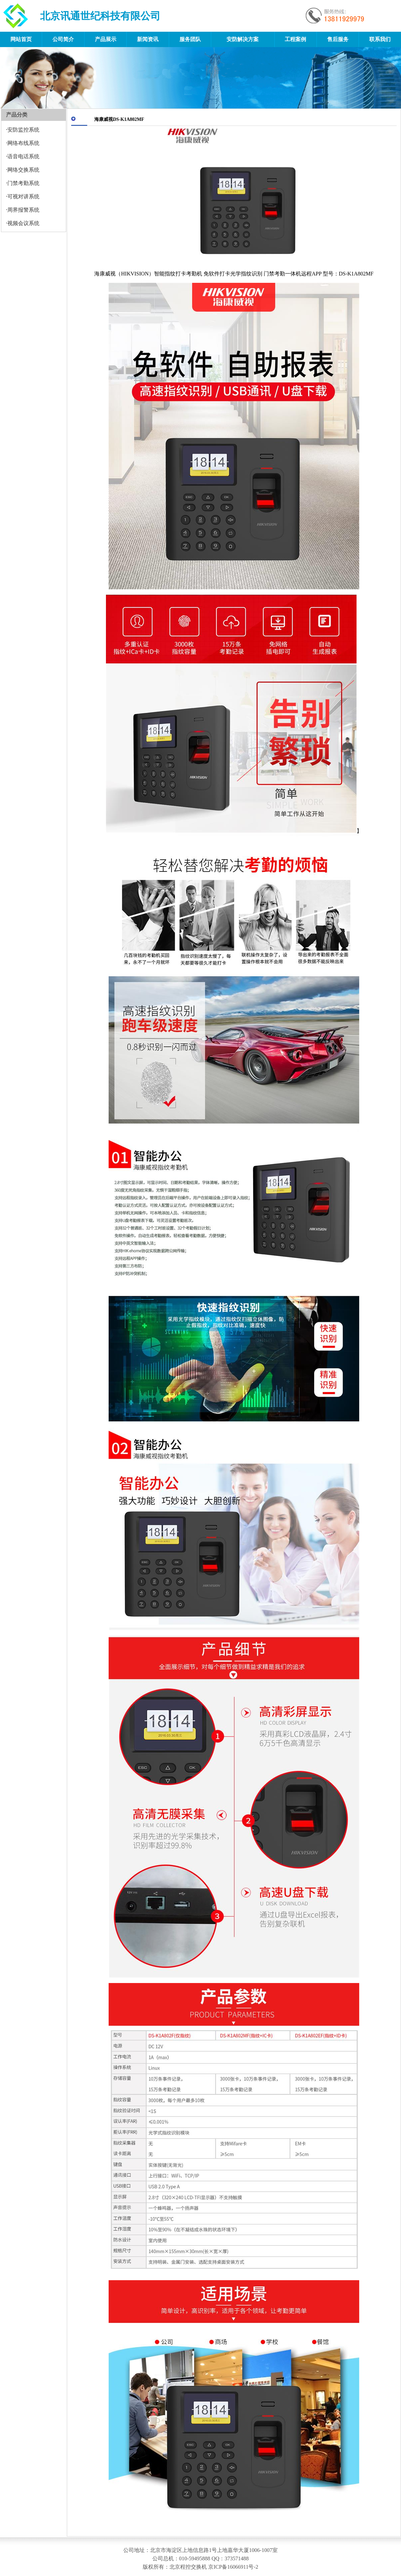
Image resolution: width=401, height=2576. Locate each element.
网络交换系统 (23, 170)
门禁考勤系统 (23, 183)
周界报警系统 (23, 210)
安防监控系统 (23, 130)
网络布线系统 (23, 143)
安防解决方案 (243, 39)
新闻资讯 (147, 39)
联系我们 (380, 39)
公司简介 (63, 39)
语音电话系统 (23, 156)
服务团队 (190, 39)
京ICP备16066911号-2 (233, 2567)
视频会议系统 (23, 223)
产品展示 (105, 39)
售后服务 (338, 39)
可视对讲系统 (23, 196)
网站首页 (21, 39)
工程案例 (295, 39)
